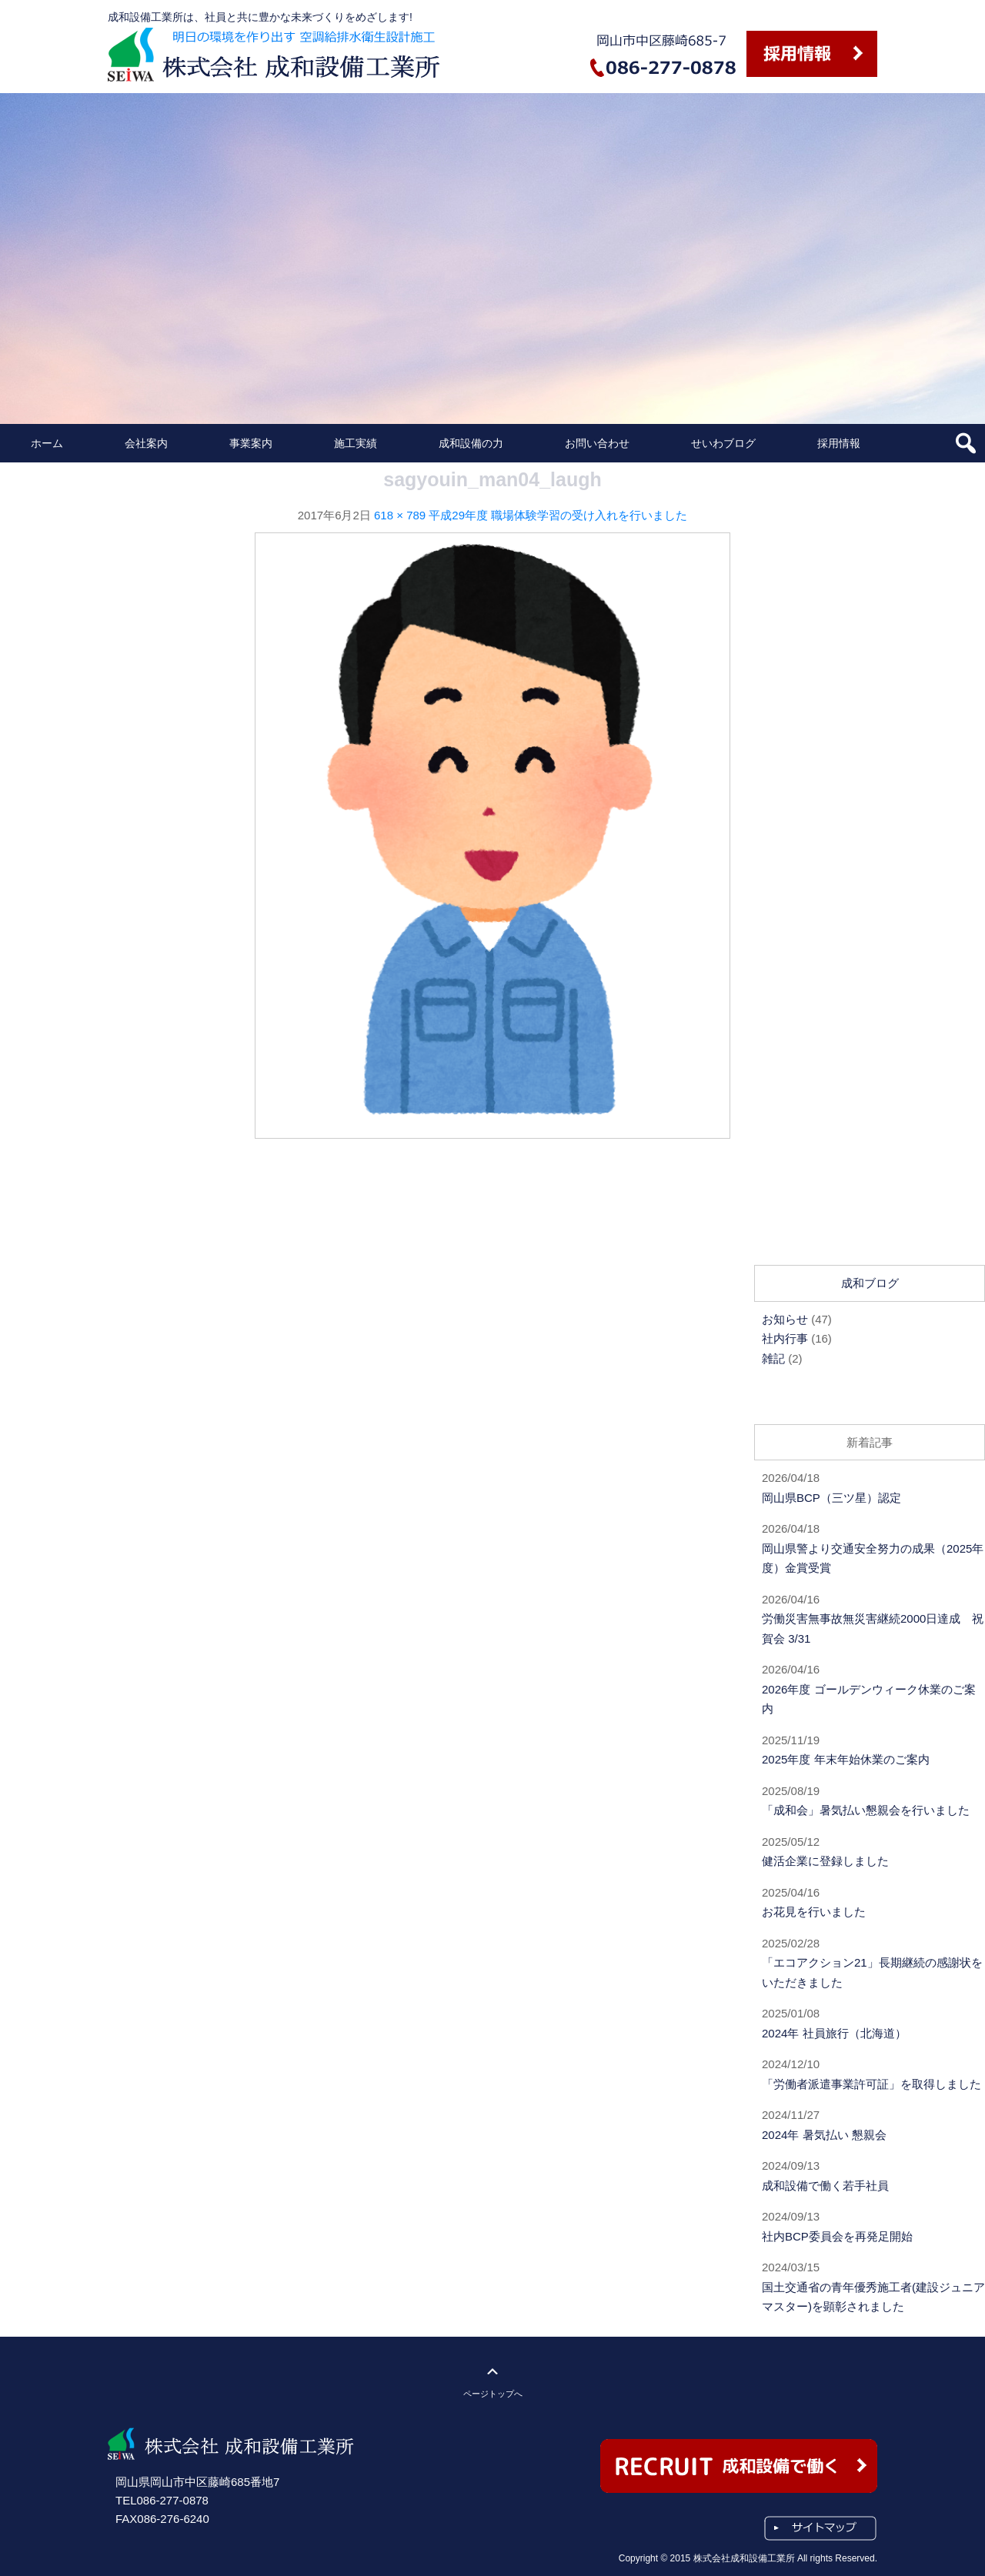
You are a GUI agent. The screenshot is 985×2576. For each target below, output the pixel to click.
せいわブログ (723, 443)
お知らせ (785, 1319)
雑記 (773, 1358)
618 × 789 (400, 515)
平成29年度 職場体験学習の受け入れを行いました (558, 515)
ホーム (47, 443)
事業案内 (250, 443)
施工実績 (355, 443)
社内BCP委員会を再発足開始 (837, 2236)
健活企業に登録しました (825, 1860)
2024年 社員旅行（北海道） (834, 2033)
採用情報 (838, 443)
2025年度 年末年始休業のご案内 (846, 1759)
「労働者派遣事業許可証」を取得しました (871, 2083)
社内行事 (785, 1338)
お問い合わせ (597, 443)
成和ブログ (870, 1283)
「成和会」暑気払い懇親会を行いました (866, 1810)
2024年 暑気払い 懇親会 (824, 2134)
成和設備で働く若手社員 (825, 2185)
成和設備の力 (471, 443)
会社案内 (146, 443)
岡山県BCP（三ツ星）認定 (831, 1497)
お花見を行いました (814, 1911)
